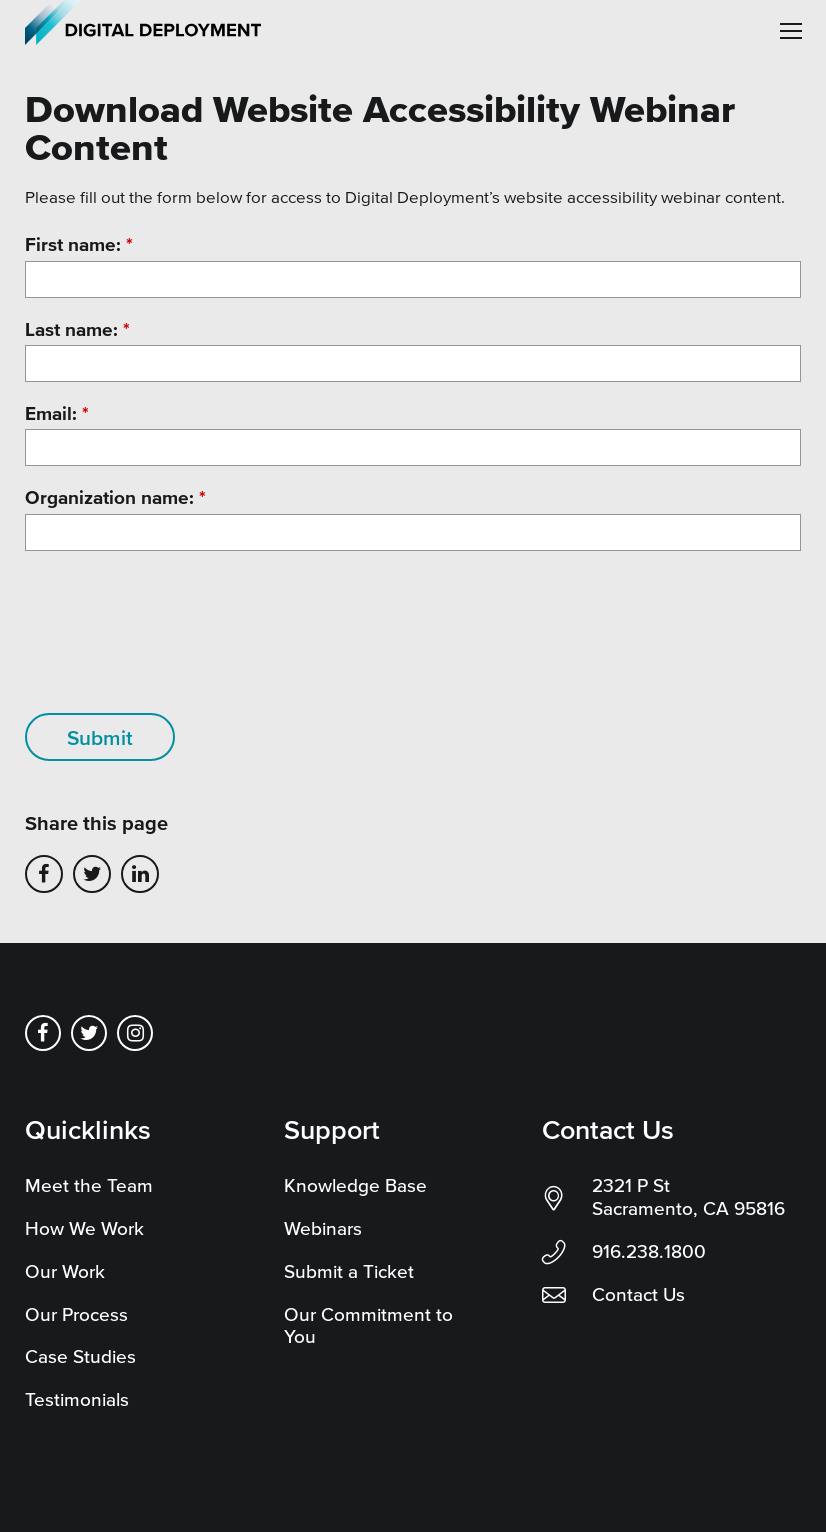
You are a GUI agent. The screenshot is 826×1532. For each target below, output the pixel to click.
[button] (791, 31)
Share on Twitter (92, 874)
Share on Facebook (44, 874)
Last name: (77, 329)
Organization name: (115, 497)
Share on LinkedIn (140, 874)
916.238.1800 (649, 1251)
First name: (79, 244)
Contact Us (638, 1294)
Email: (57, 413)
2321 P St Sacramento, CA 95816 (688, 1197)
